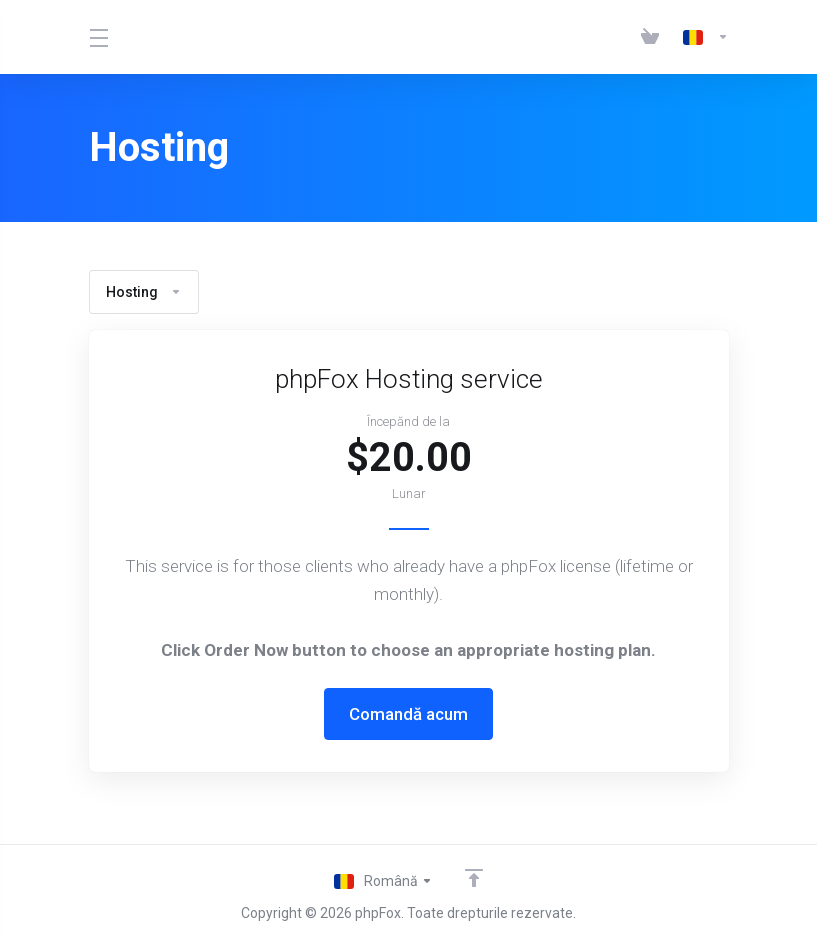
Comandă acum (408, 714)
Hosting (144, 292)
